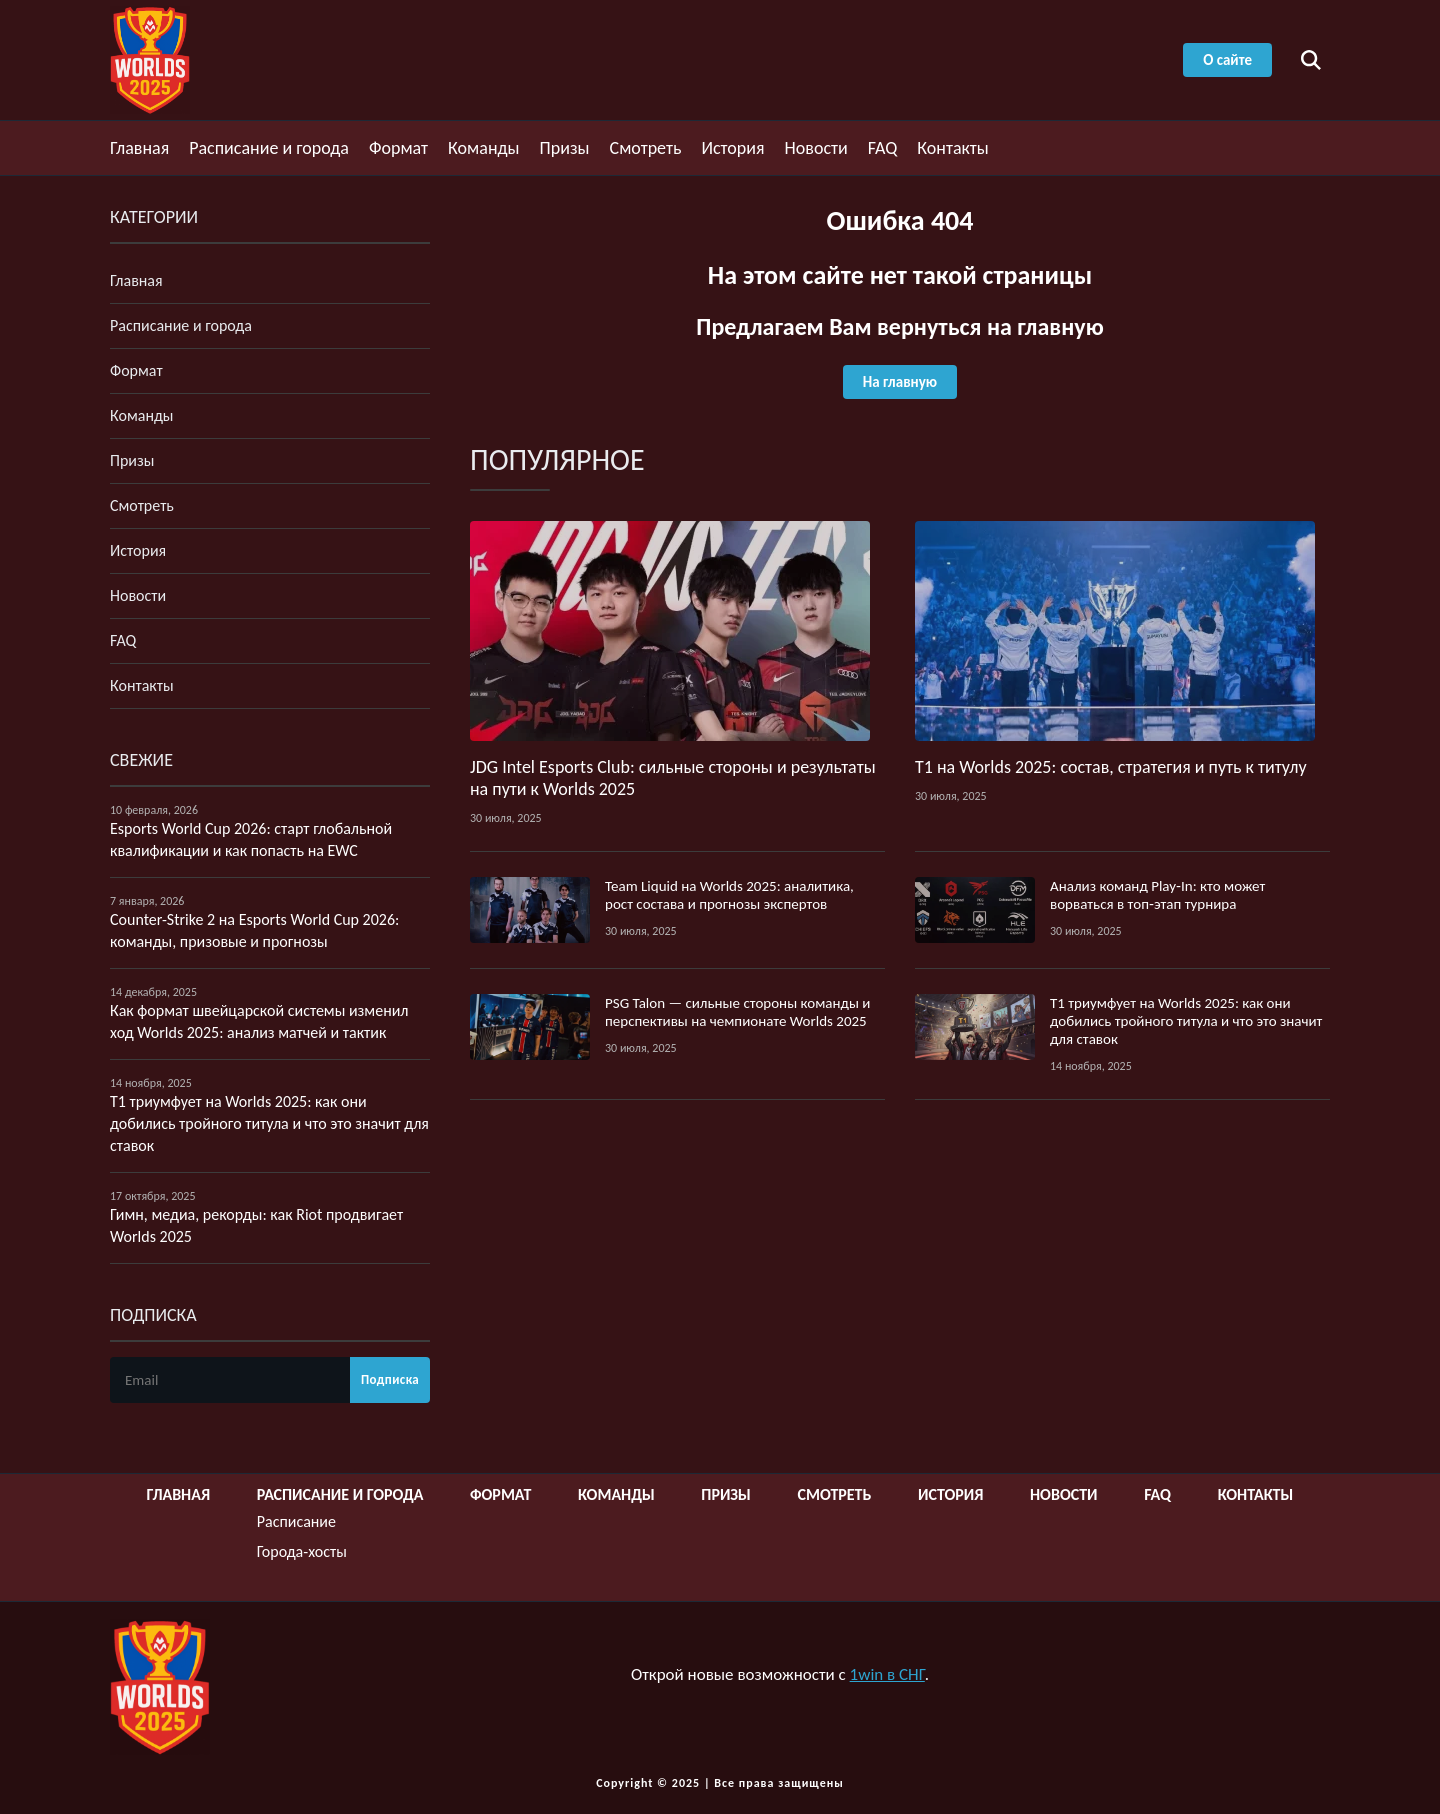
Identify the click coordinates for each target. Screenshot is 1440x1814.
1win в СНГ (887, 1674)
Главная (139, 148)
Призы (565, 148)
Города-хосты (302, 1551)
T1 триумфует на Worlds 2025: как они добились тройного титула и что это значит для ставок (1186, 1021)
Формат (398, 148)
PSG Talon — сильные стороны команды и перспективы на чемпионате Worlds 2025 (737, 1012)
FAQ (883, 148)
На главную (900, 382)
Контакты (953, 148)
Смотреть (646, 148)
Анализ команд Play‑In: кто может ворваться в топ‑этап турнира (1157, 895)
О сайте (1227, 60)
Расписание (296, 1521)
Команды (483, 148)
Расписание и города (269, 148)
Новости (816, 148)
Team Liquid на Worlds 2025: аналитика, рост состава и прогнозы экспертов (729, 895)
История (732, 148)
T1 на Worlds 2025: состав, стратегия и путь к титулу (1111, 767)
